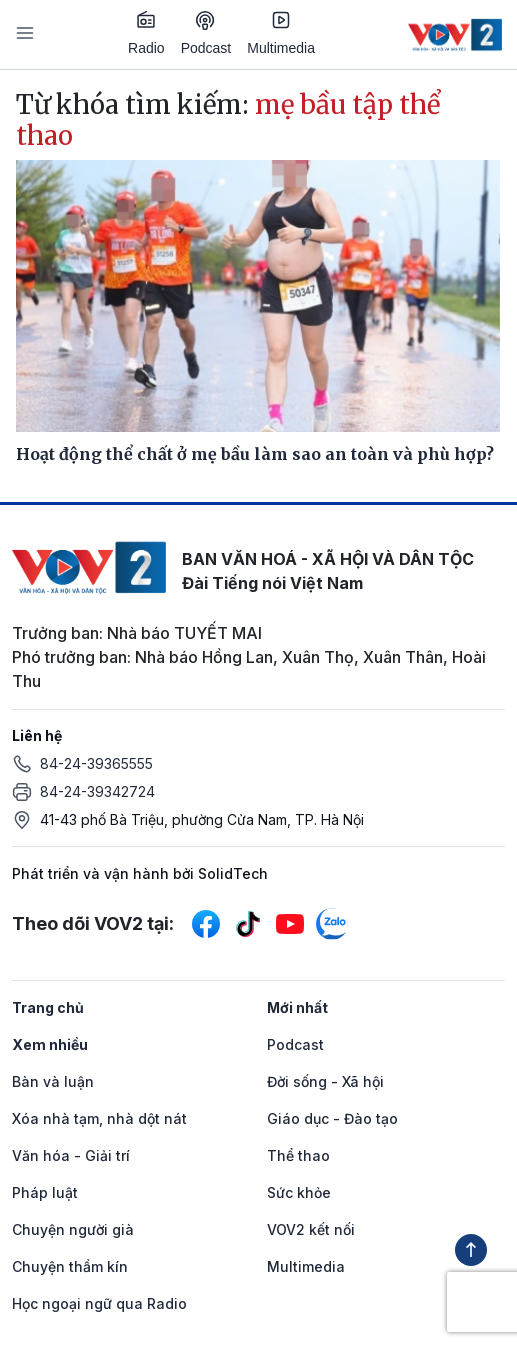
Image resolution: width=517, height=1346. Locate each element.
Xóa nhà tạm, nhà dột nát (99, 1118)
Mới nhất (297, 1007)
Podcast (206, 33)
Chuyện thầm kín (70, 1266)
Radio (146, 33)
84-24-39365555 (96, 763)
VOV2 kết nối (311, 1229)
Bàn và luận (53, 1081)
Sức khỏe (299, 1192)
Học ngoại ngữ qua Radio (99, 1303)
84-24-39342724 (97, 791)
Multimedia (281, 33)
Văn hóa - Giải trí (71, 1155)
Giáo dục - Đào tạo (332, 1118)
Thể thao (298, 1155)
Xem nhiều (50, 1044)
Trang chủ (48, 1007)
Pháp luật (45, 1192)
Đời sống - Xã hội (325, 1081)
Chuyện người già (73, 1229)
